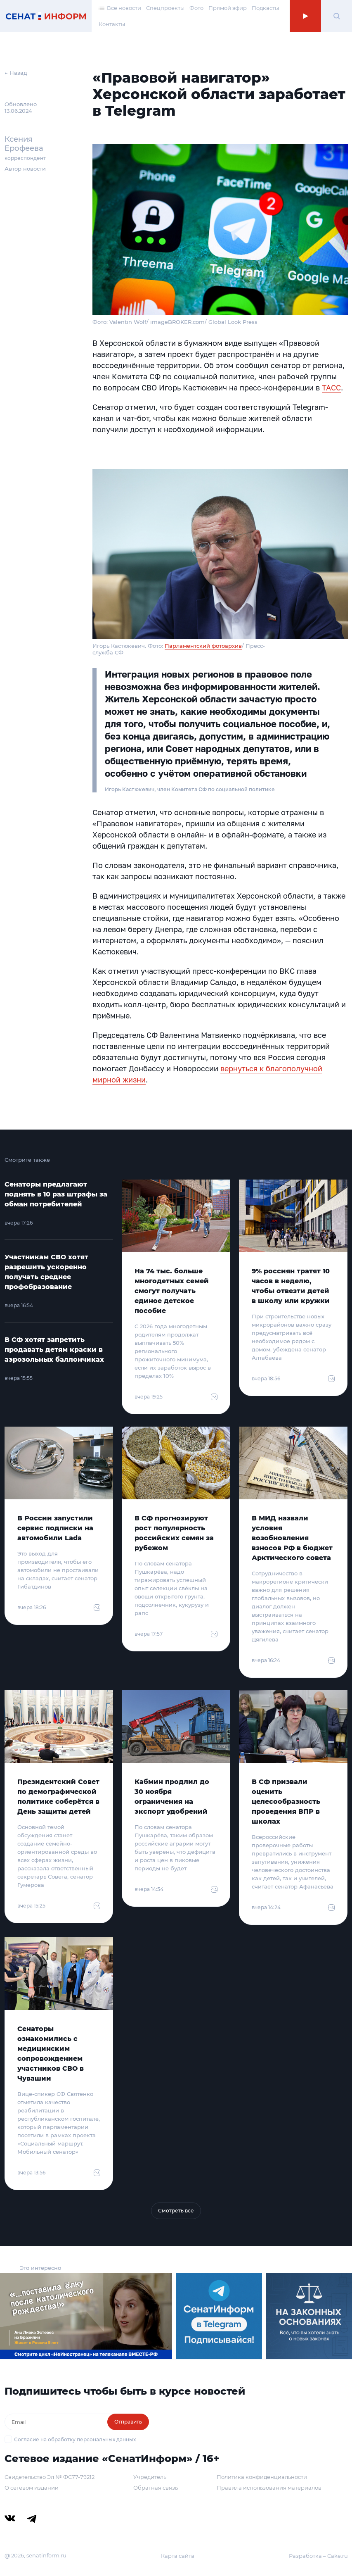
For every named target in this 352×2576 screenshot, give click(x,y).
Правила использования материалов (269, 2487)
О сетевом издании (32, 2487)
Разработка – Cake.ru (318, 2555)
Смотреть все (176, 2210)
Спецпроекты (165, 8)
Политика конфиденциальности (262, 2477)
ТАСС (331, 387)
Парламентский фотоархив (203, 645)
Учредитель (149, 2477)
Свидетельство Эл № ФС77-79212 (49, 2477)
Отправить (128, 2422)
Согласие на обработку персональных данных (75, 2439)
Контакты (112, 24)
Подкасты (265, 8)
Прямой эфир (227, 8)
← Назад (16, 72)
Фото (196, 8)
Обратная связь (155, 2487)
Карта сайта (177, 2555)
